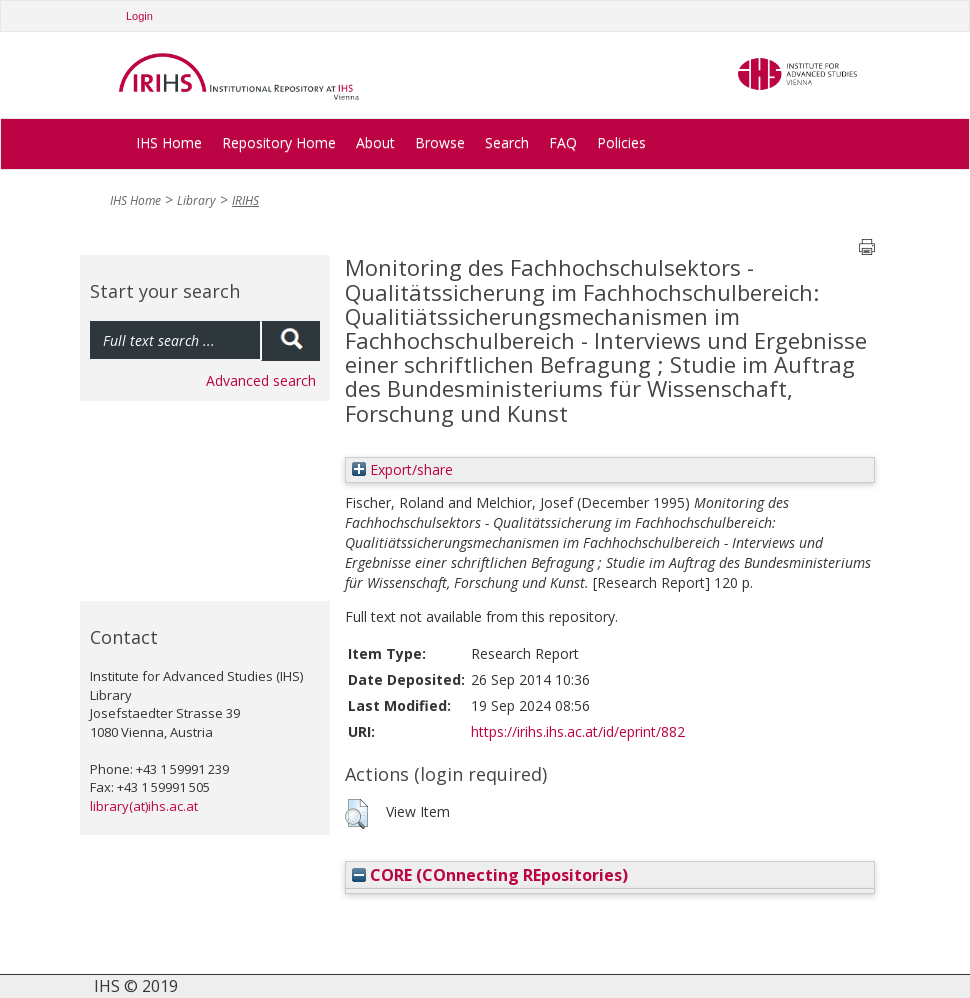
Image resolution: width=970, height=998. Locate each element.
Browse (440, 142)
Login (139, 16)
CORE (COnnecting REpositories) (490, 875)
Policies (621, 142)
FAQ (563, 142)
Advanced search (261, 380)
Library (196, 200)
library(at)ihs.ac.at (144, 806)
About (375, 142)
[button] (356, 814)
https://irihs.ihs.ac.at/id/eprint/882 (578, 731)
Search (507, 142)
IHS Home (169, 142)
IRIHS (245, 200)
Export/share (402, 469)
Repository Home (279, 142)
